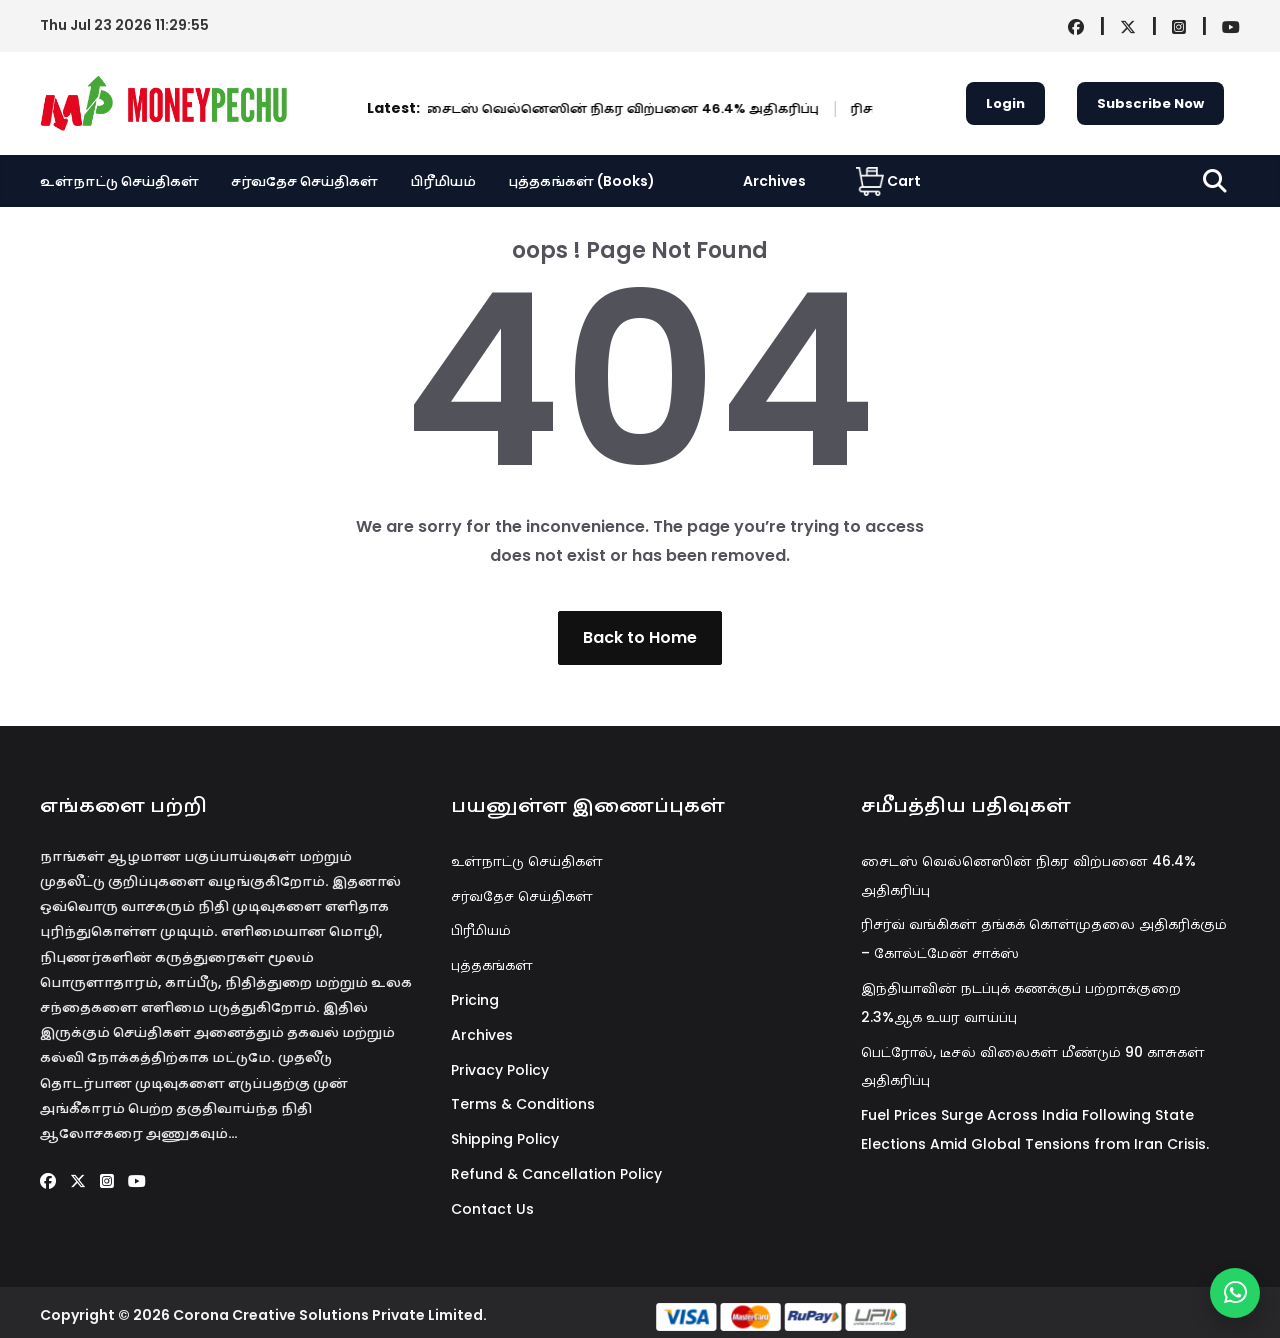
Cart (888, 181)
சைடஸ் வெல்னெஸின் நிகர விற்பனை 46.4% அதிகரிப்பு (527, 108)
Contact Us (492, 1209)
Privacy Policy (500, 1070)
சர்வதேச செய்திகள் (304, 181)
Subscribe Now (1150, 103)
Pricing (475, 1000)
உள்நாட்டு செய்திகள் (119, 181)
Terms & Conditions (523, 1104)
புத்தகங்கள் (492, 965)
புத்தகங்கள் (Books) (581, 181)
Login (1005, 103)
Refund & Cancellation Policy (556, 1174)
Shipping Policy (505, 1139)
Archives (774, 181)
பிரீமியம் (443, 181)
